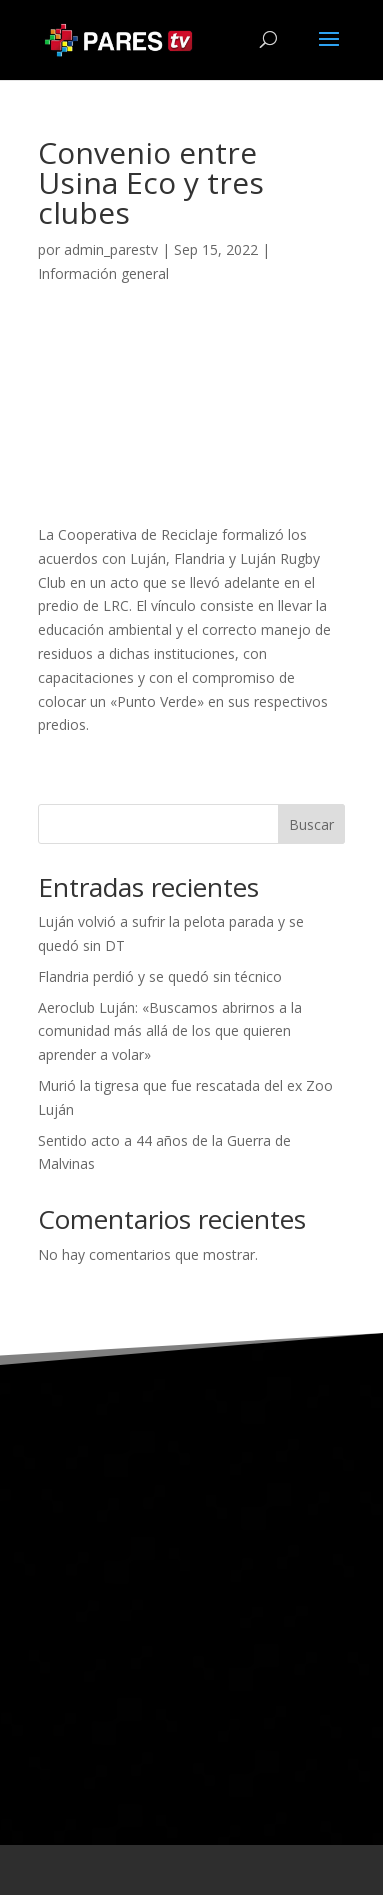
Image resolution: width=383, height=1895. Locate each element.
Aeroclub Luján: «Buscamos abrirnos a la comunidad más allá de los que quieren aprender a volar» (170, 1031)
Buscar (311, 824)
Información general (103, 273)
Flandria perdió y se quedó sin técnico (160, 976)
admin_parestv (111, 249)
